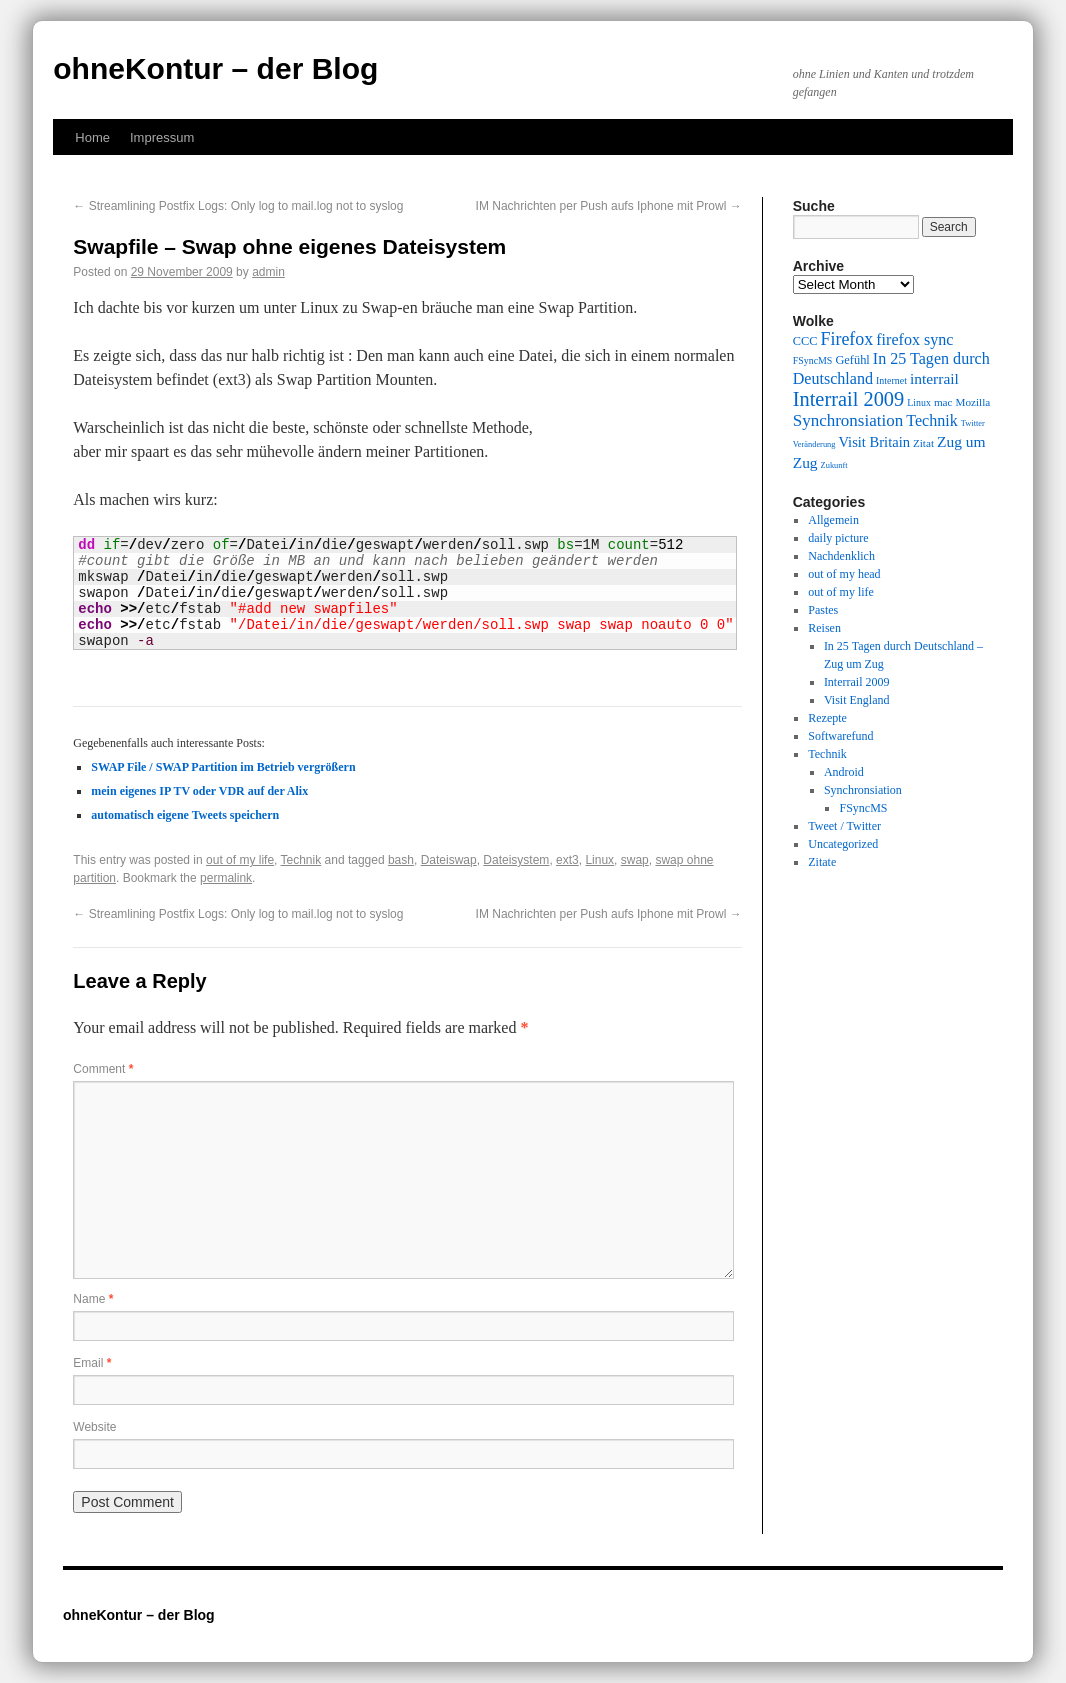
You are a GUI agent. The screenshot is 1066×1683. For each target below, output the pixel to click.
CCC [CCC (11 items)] (805, 341)
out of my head (844, 574)
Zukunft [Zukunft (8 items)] (834, 465)
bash (401, 860)
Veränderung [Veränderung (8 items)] (814, 444)
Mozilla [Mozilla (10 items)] (973, 402)
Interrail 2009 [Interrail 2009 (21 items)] (849, 399)
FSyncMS (863, 808)
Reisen (824, 628)
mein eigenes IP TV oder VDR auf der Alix (199, 791)
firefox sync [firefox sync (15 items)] (914, 339)
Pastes (823, 610)
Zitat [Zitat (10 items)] (923, 443)
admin (268, 272)
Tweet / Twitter (844, 826)
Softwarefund (840, 736)
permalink (226, 878)
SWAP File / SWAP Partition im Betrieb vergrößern (223, 767)
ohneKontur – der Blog (215, 68)
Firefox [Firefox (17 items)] (846, 339)
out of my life (240, 860)
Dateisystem (516, 860)
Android (844, 772)
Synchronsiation (863, 790)
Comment (103, 1069)
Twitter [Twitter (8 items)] (973, 423)
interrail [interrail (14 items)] (934, 378)
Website (94, 1427)
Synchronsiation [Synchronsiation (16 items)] (848, 420)
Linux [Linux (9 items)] (919, 402)
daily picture (838, 538)
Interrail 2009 (857, 682)
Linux (599, 860)
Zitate (822, 862)
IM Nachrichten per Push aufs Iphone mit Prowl (609, 206)
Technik (301, 860)
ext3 (567, 860)
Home (92, 137)
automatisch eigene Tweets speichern (185, 815)
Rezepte (827, 718)
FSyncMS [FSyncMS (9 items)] (813, 360)
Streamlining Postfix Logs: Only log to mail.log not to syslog (238, 206)
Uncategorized (843, 844)
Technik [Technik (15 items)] (932, 420)
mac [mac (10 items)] (943, 402)
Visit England (857, 700)
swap (635, 860)
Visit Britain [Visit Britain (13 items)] (873, 442)
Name (93, 1299)
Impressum (162, 137)
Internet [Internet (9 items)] (891, 380)
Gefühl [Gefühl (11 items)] (852, 360)
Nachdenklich (841, 556)
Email (92, 1363)
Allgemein (833, 520)
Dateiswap (449, 860)
